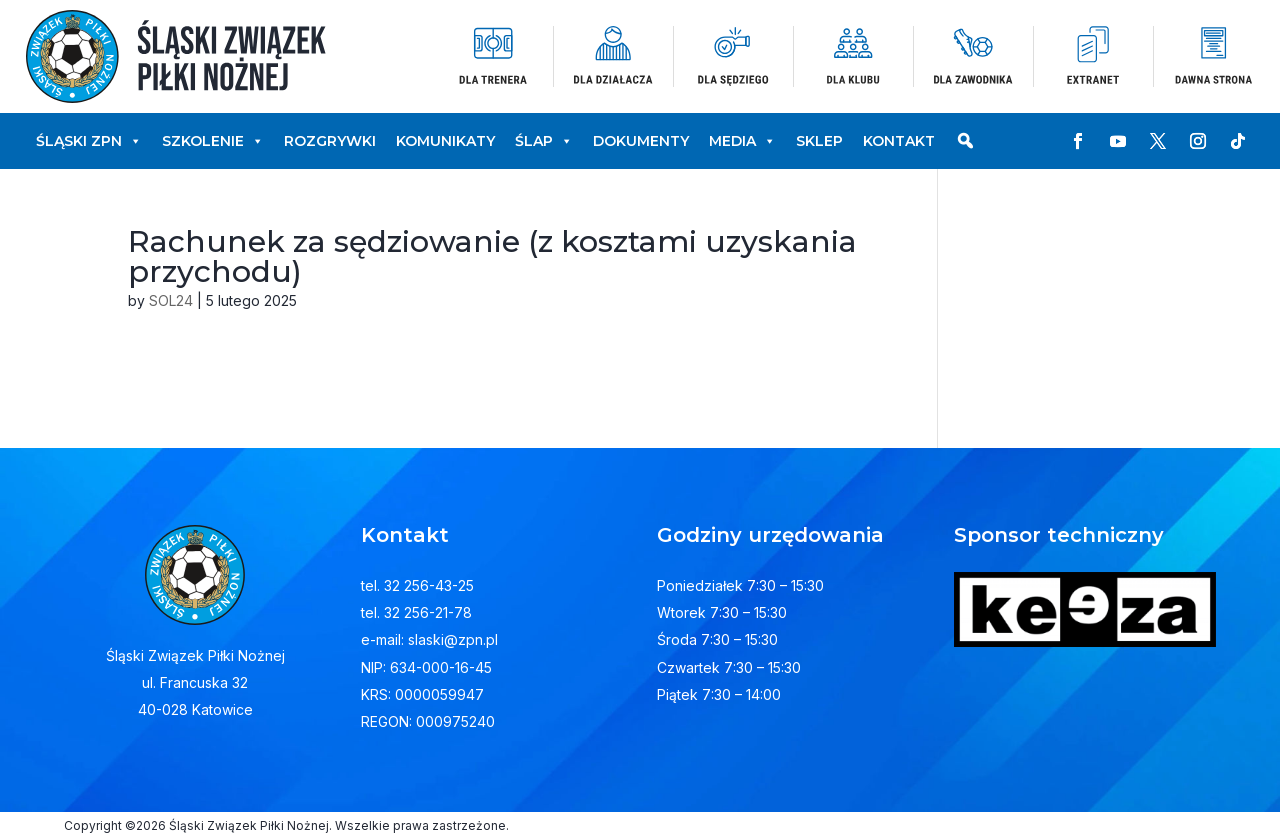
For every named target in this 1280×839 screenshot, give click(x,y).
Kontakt (899, 141)
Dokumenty (641, 141)
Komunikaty (445, 141)
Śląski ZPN (89, 141)
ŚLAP (544, 141)
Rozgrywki (330, 141)
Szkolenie (213, 141)
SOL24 (171, 300)
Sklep (819, 141)
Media (742, 141)
